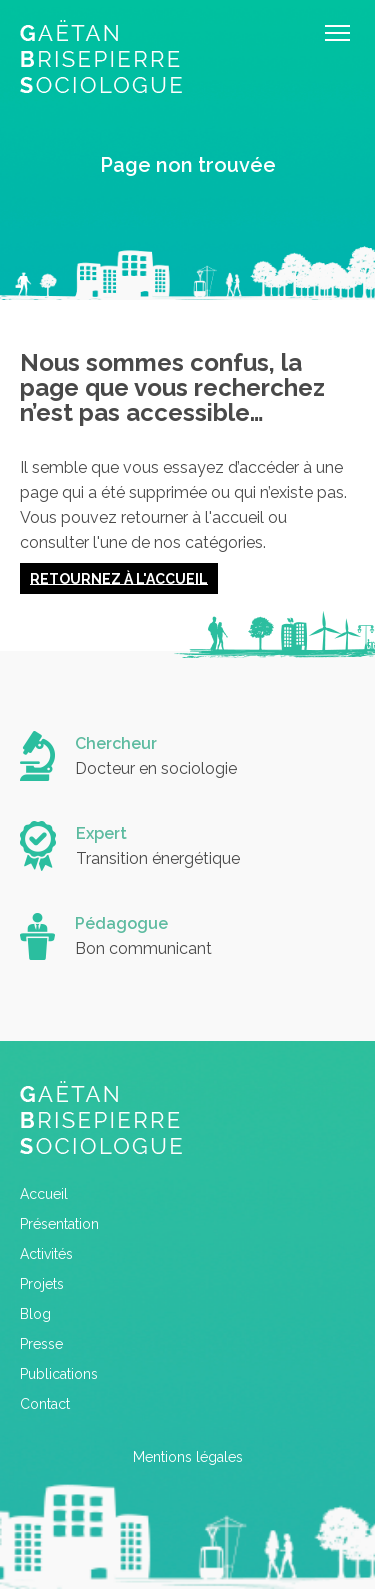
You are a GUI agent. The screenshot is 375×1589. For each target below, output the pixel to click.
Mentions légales (188, 1457)
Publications (59, 1374)
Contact (45, 1404)
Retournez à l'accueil (119, 578)
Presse (41, 1344)
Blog (35, 1314)
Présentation (59, 1224)
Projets (42, 1284)
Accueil (44, 1194)
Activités (46, 1254)
